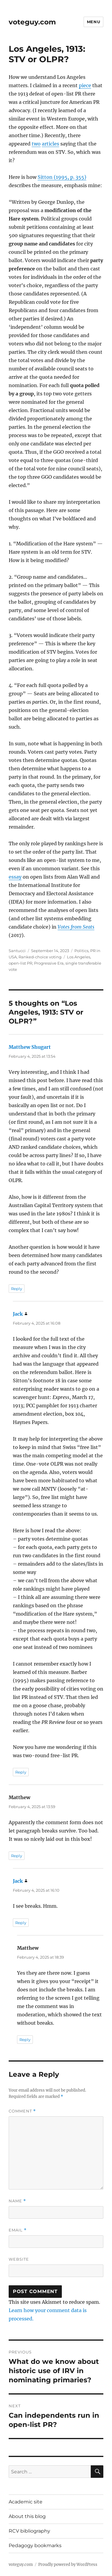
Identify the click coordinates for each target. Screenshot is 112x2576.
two (36, 144)
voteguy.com (32, 22)
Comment (22, 2111)
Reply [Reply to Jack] (20, 1772)
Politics (81, 950)
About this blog (27, 2516)
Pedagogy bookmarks (35, 2545)
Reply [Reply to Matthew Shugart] (16, 1288)
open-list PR (20, 963)
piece (85, 85)
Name (17, 2200)
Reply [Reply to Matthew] (16, 1855)
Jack (18, 1314)
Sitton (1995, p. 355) (62, 177)
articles (50, 144)
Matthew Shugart (30, 1047)
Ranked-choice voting (40, 956)
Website (19, 2259)
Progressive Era (49, 963)
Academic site (25, 2502)
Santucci (17, 950)
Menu (93, 21)
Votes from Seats (76, 927)
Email (18, 2230)
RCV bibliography (29, 2531)
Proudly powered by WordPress (67, 2564)
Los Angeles (78, 956)
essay (15, 877)
